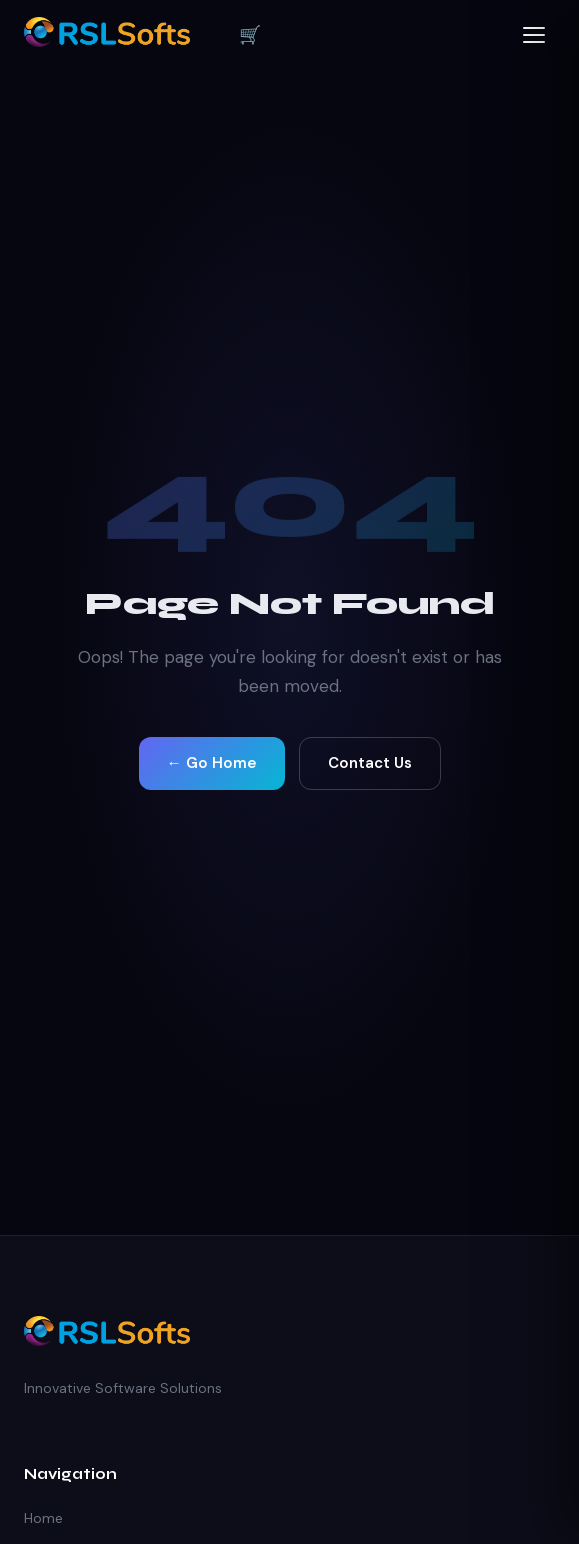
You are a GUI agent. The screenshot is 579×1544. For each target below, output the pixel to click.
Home (43, 1518)
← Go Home (212, 763)
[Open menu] (535, 35)
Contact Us (370, 763)
